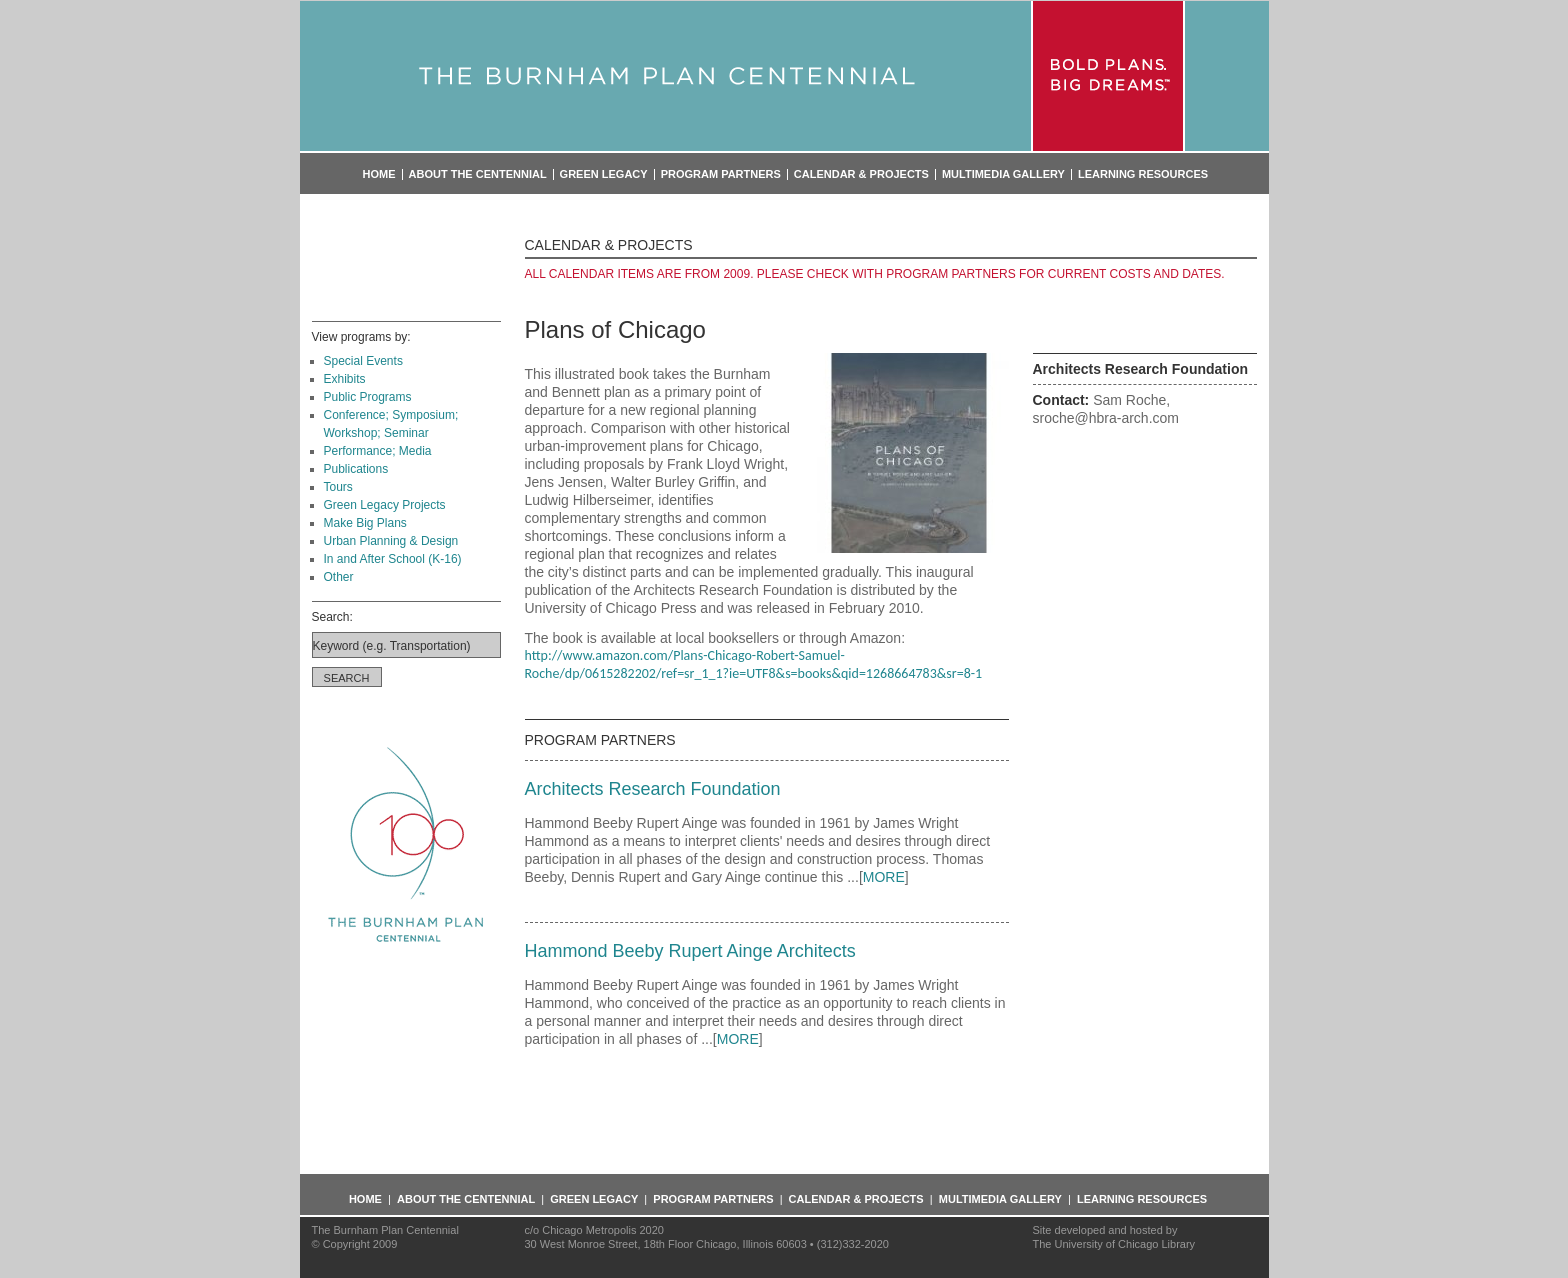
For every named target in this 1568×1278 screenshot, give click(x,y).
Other (339, 577)
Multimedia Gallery (1003, 174)
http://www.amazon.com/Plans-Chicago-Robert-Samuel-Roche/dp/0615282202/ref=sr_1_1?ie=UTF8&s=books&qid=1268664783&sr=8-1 (754, 664)
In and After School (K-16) (393, 559)
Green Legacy (604, 174)
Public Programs (368, 397)
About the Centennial (478, 174)
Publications (356, 469)
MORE (884, 877)
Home (379, 174)
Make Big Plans (365, 523)
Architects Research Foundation (653, 789)
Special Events (363, 361)
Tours (338, 487)
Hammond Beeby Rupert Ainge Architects (690, 951)
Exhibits (345, 379)
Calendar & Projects (861, 174)
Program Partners (721, 174)
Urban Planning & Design (391, 541)
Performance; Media (378, 451)
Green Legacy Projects (385, 505)
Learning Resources (1143, 174)
